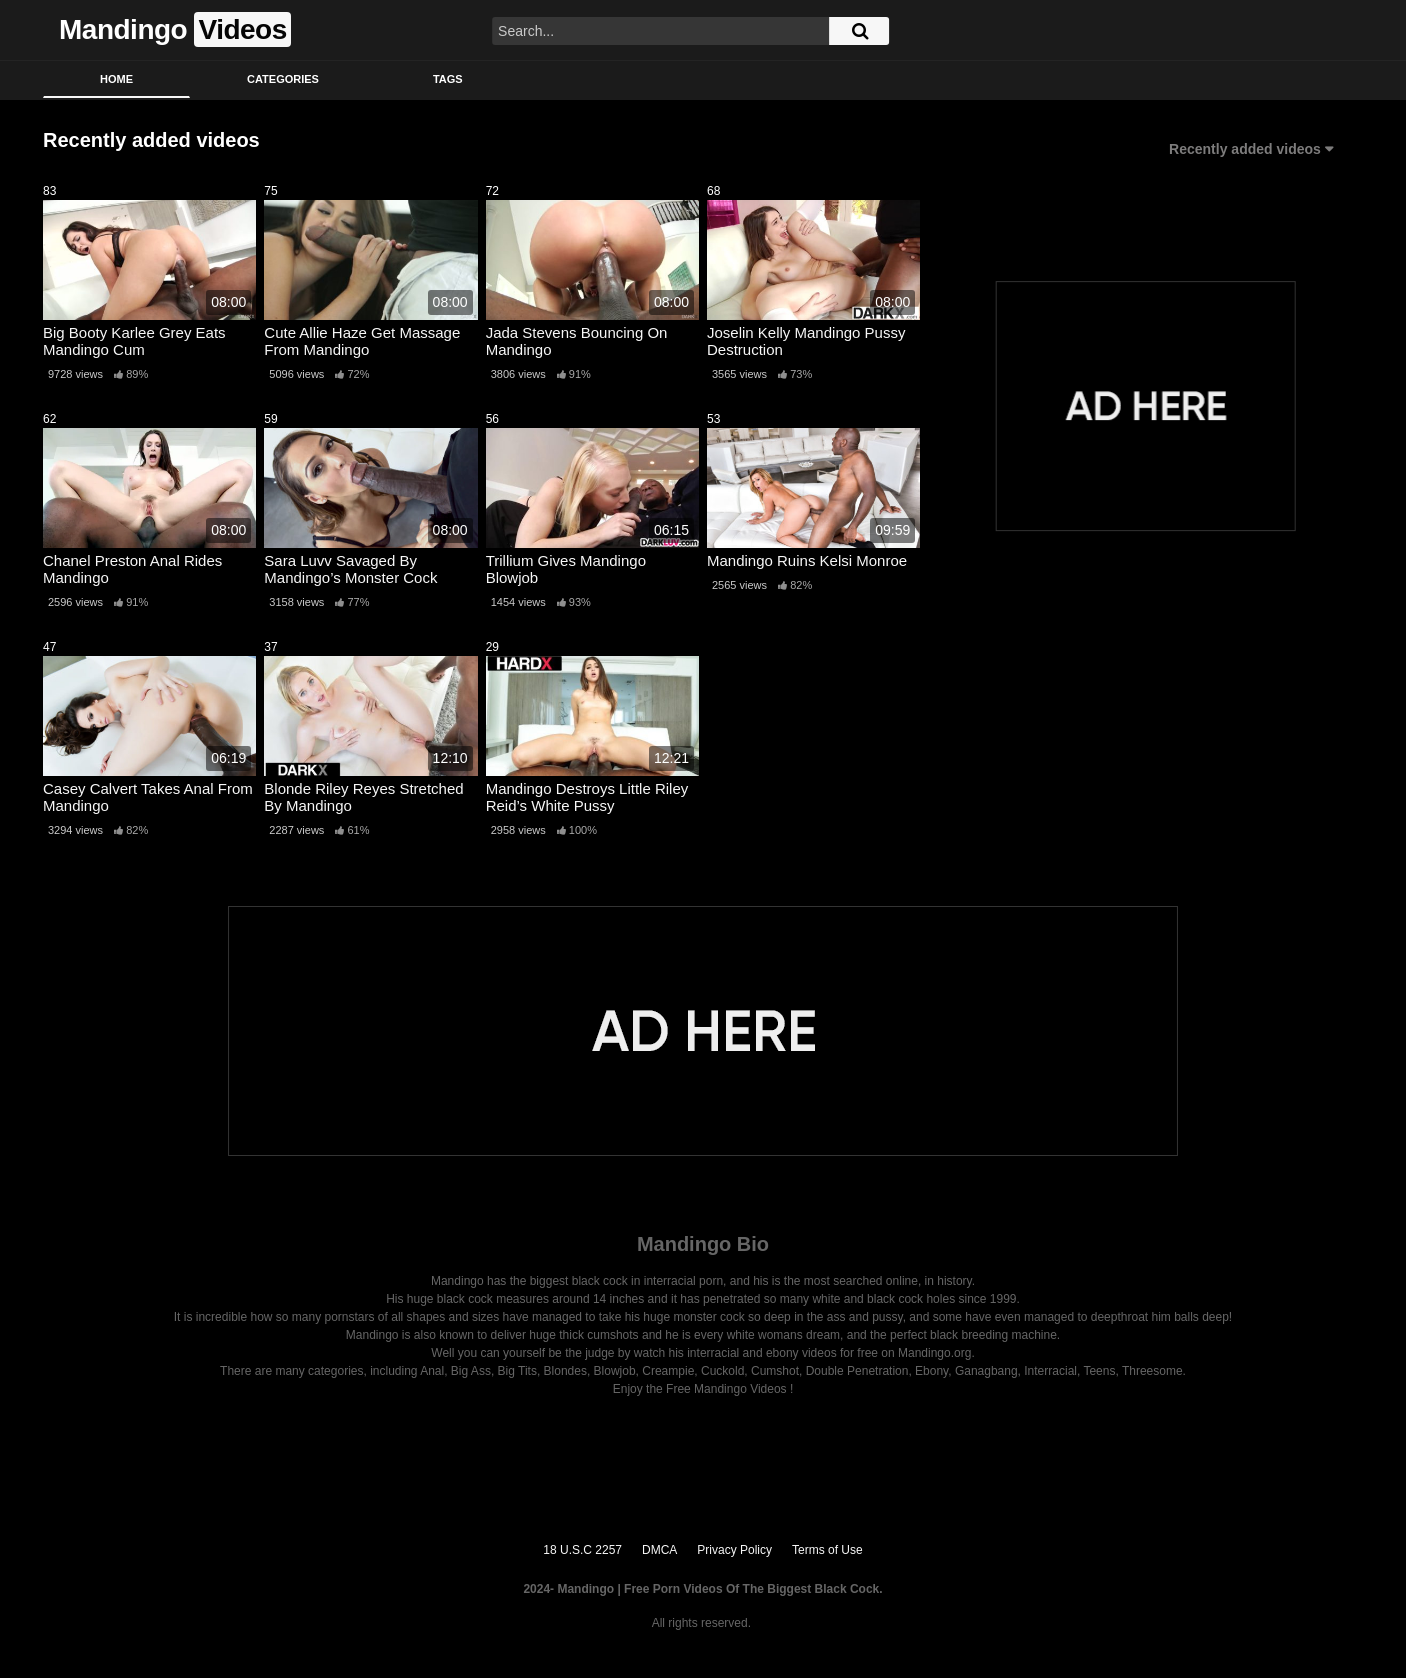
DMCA (659, 1550)
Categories (283, 79)
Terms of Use (827, 1550)
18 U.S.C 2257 (582, 1550)
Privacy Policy (734, 1550)
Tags (448, 79)
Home (116, 79)
